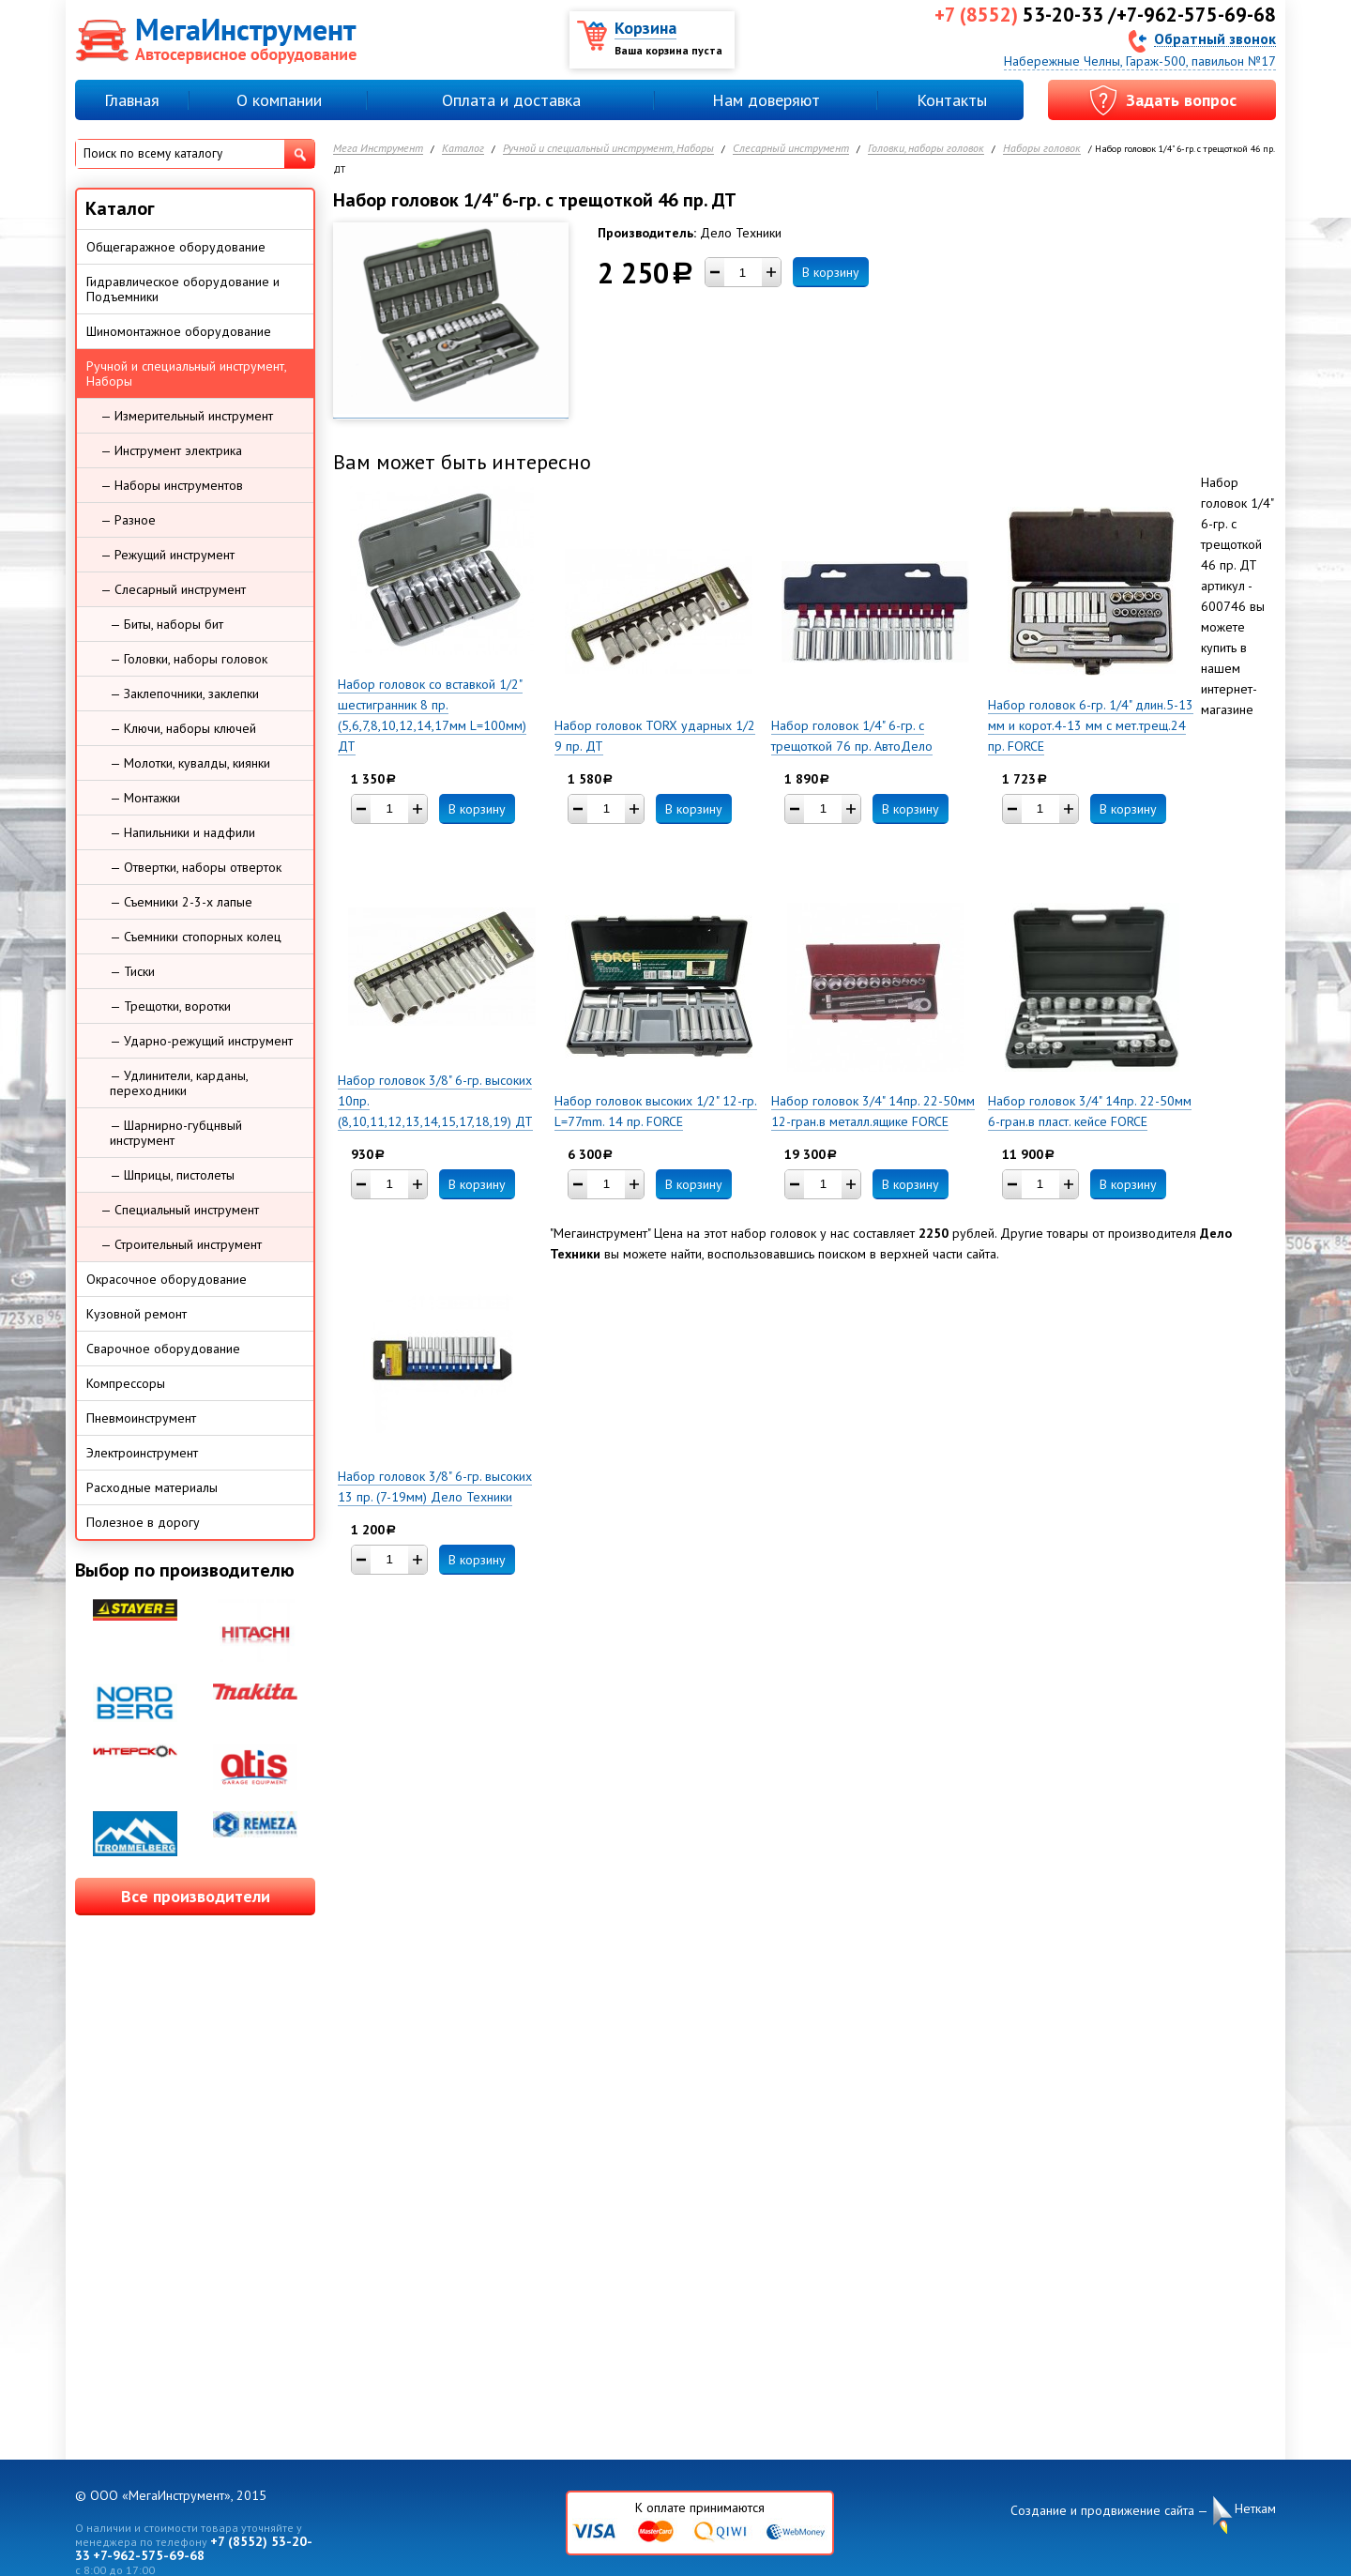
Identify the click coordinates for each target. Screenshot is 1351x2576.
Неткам (1255, 2509)
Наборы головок (1042, 149)
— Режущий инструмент (167, 554)
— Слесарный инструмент (173, 589)
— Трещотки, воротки (170, 1006)
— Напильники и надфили (182, 832)
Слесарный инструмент (791, 149)
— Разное (128, 519)
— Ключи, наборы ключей (183, 728)
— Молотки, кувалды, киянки (190, 763)
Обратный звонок (1215, 38)
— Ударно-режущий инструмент (201, 1040)
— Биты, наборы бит (166, 624)
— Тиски (132, 971)
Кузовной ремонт (136, 1313)
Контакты (952, 100)
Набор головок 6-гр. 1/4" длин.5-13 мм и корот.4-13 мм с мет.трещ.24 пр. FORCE (1090, 725)
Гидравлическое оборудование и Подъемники (183, 289)
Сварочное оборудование (163, 1348)
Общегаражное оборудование (176, 246)
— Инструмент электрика (171, 450)
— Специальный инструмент (179, 1209)
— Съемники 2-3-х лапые (181, 901)
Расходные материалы (152, 1487)
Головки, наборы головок (926, 149)
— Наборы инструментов (171, 485)
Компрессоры (125, 1383)
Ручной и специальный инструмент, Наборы (608, 149)
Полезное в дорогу (143, 1522)
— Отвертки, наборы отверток (195, 867)
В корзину (830, 272)
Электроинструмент (142, 1452)
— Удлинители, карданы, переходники (179, 1083)
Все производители (195, 1896)
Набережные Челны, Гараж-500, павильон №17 (1140, 61)
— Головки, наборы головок (188, 658)
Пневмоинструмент (141, 1418)
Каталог (463, 149)
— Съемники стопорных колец (195, 936)
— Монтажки (145, 797)
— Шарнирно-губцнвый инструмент (176, 1133)
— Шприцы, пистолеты (172, 1174)
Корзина (645, 27)
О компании (279, 100)
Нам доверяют (766, 100)
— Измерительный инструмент (186, 415)
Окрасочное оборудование (166, 1279)
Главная (131, 100)
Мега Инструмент (378, 149)
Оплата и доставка (511, 100)
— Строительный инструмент (181, 1244)
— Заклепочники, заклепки (184, 693)
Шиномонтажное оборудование (178, 331)
